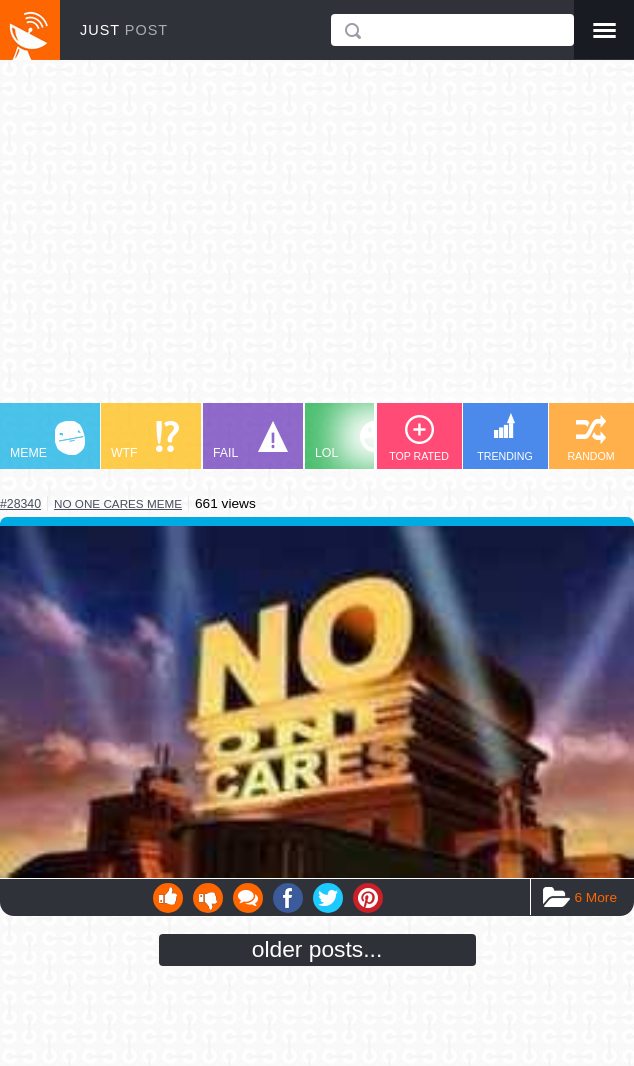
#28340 (20, 504)
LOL (352, 440)
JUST (124, 30)
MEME (47, 440)
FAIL (250, 440)
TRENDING (505, 437)
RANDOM (590, 438)
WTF (145, 440)
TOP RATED (419, 438)
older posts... (317, 949)
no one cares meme (118, 503)
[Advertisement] (317, 241)
